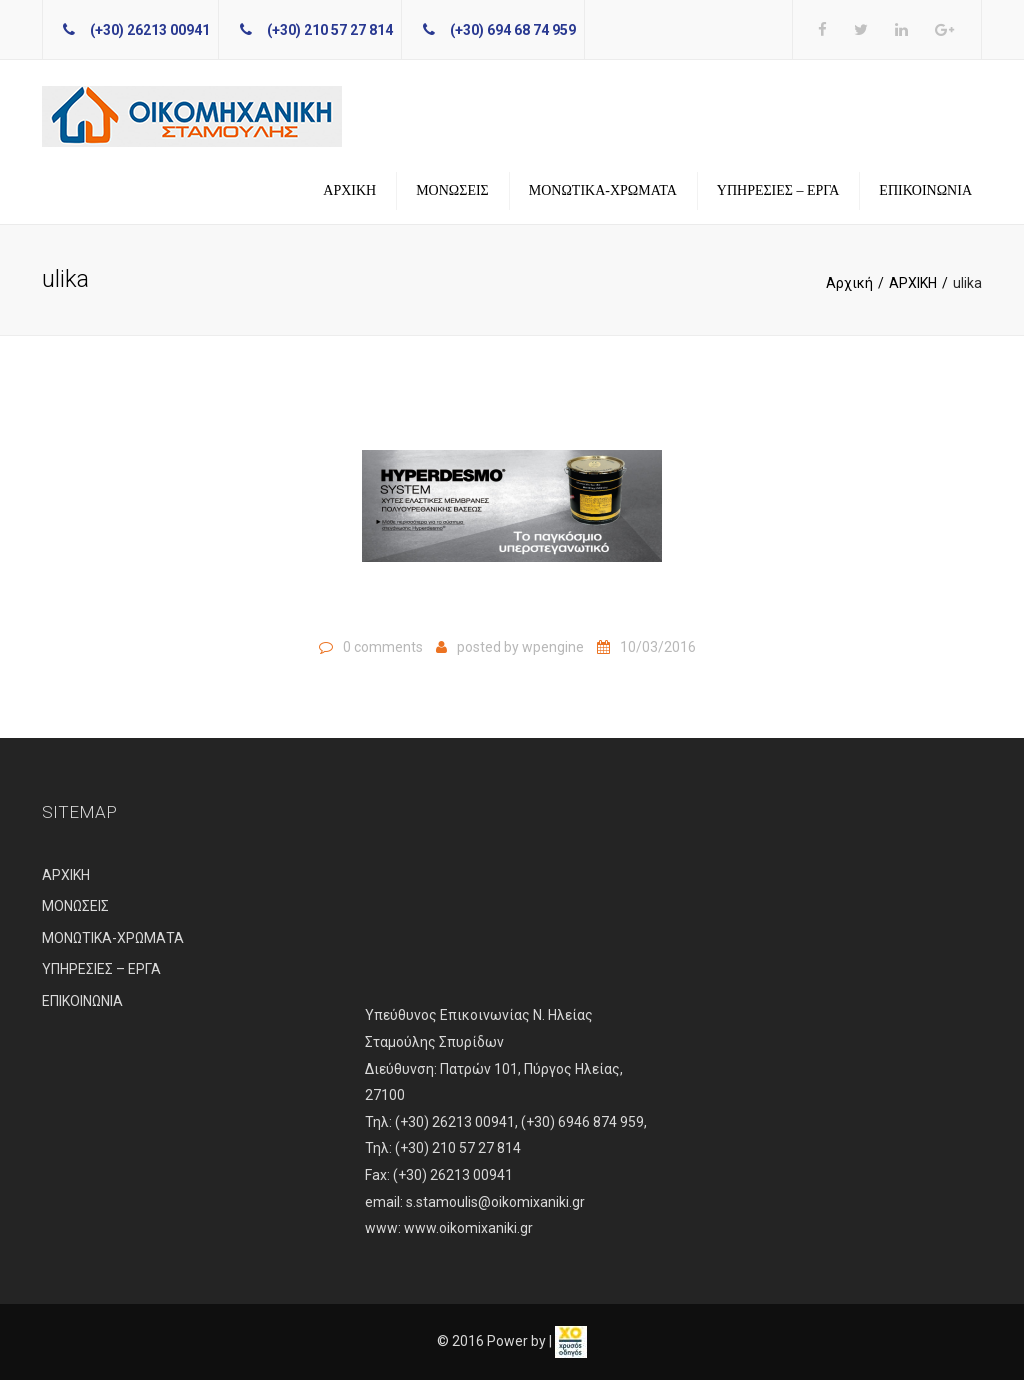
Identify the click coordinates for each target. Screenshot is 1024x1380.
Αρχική (849, 283)
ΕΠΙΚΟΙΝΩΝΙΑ (925, 190)
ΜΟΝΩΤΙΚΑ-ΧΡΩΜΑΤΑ (603, 190)
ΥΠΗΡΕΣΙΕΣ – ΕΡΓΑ (778, 190)
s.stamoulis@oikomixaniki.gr (495, 1202)
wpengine (553, 647)
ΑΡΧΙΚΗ (349, 190)
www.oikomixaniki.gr (468, 1228)
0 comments (383, 647)
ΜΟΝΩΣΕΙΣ (452, 190)
